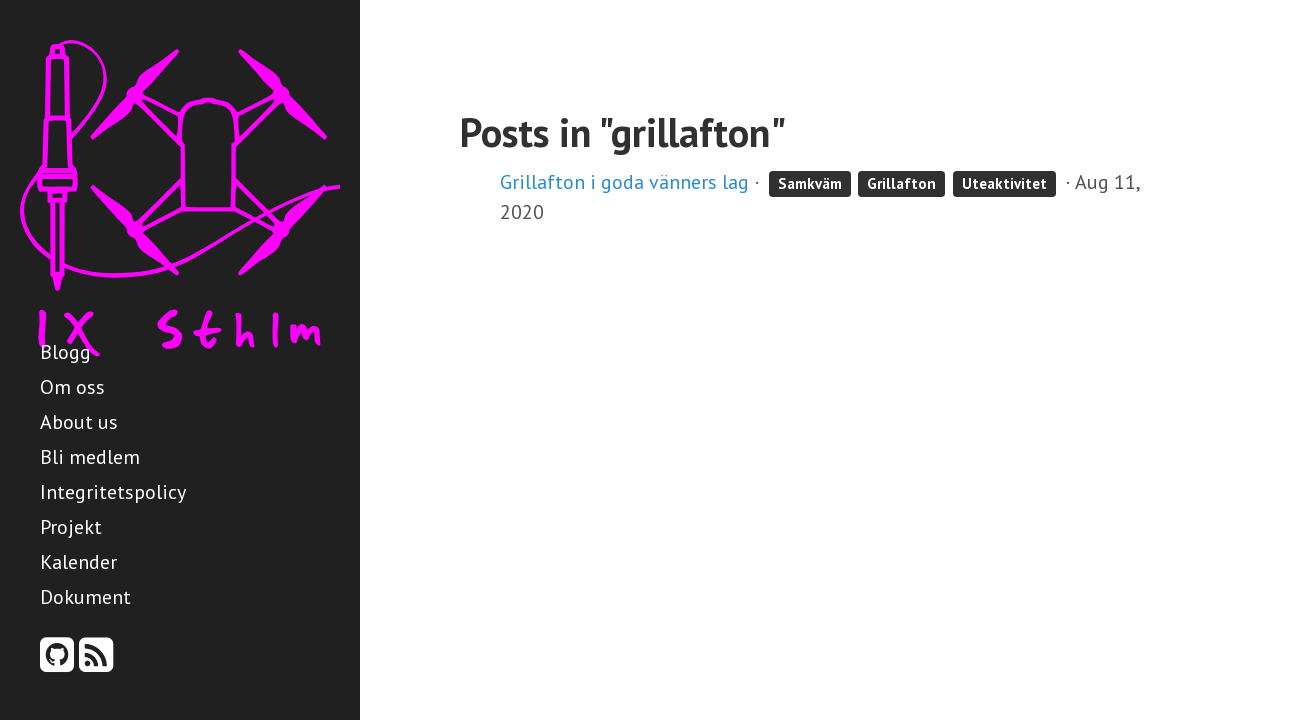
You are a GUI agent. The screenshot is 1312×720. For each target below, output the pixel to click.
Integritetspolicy (113, 492)
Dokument (85, 597)
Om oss (72, 387)
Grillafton (901, 183)
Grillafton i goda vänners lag (624, 182)
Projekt (71, 527)
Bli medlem (90, 457)
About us (79, 422)
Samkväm (810, 183)
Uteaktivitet (1004, 183)
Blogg (65, 352)
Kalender (78, 562)
